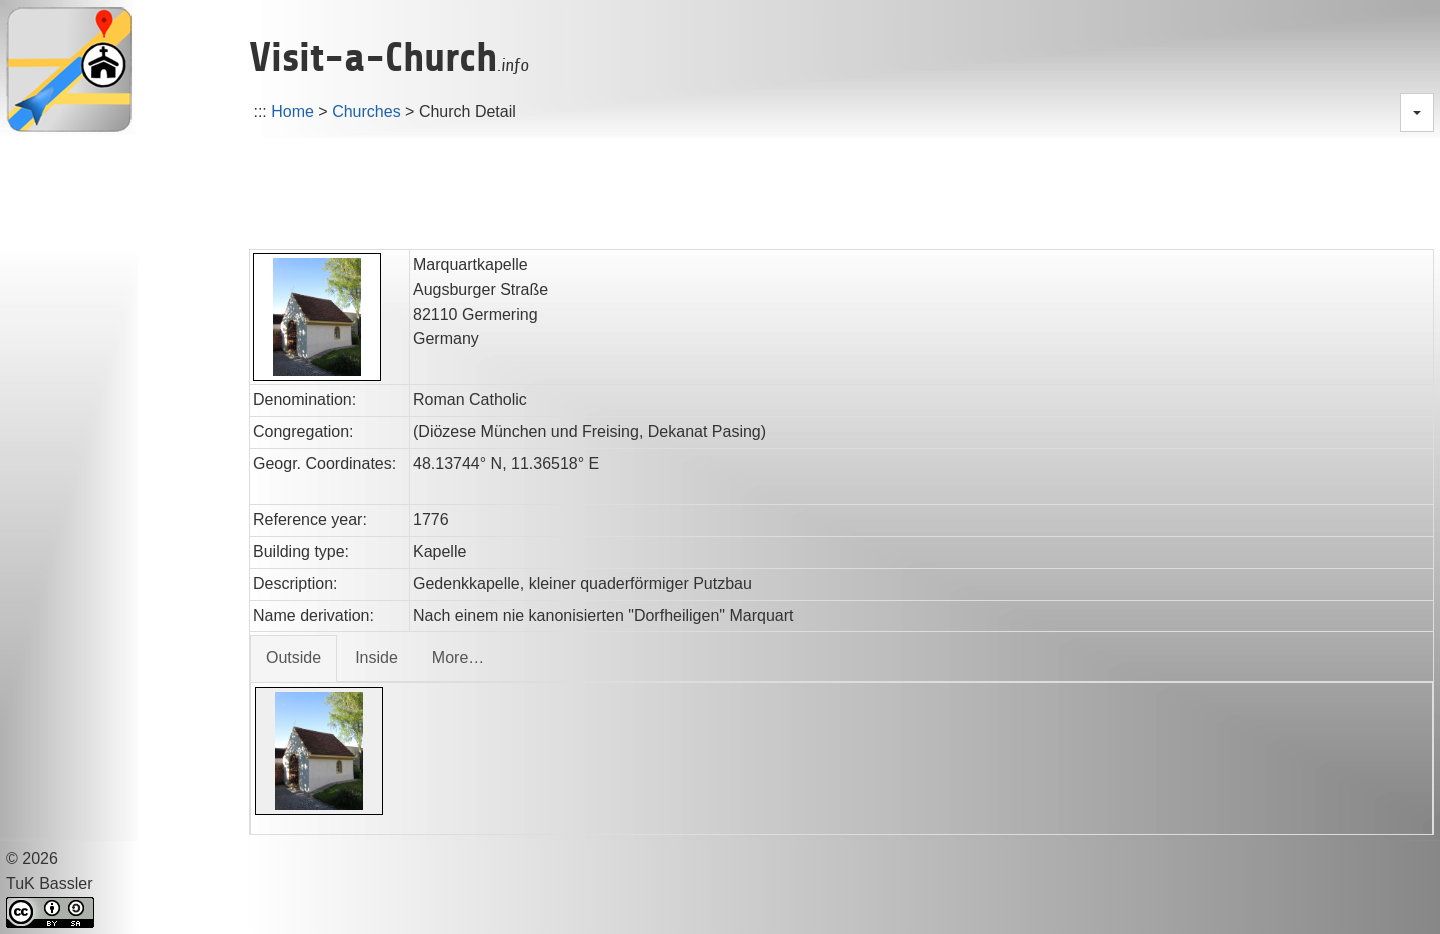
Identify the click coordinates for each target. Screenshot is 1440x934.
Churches (366, 111)
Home (292, 111)
